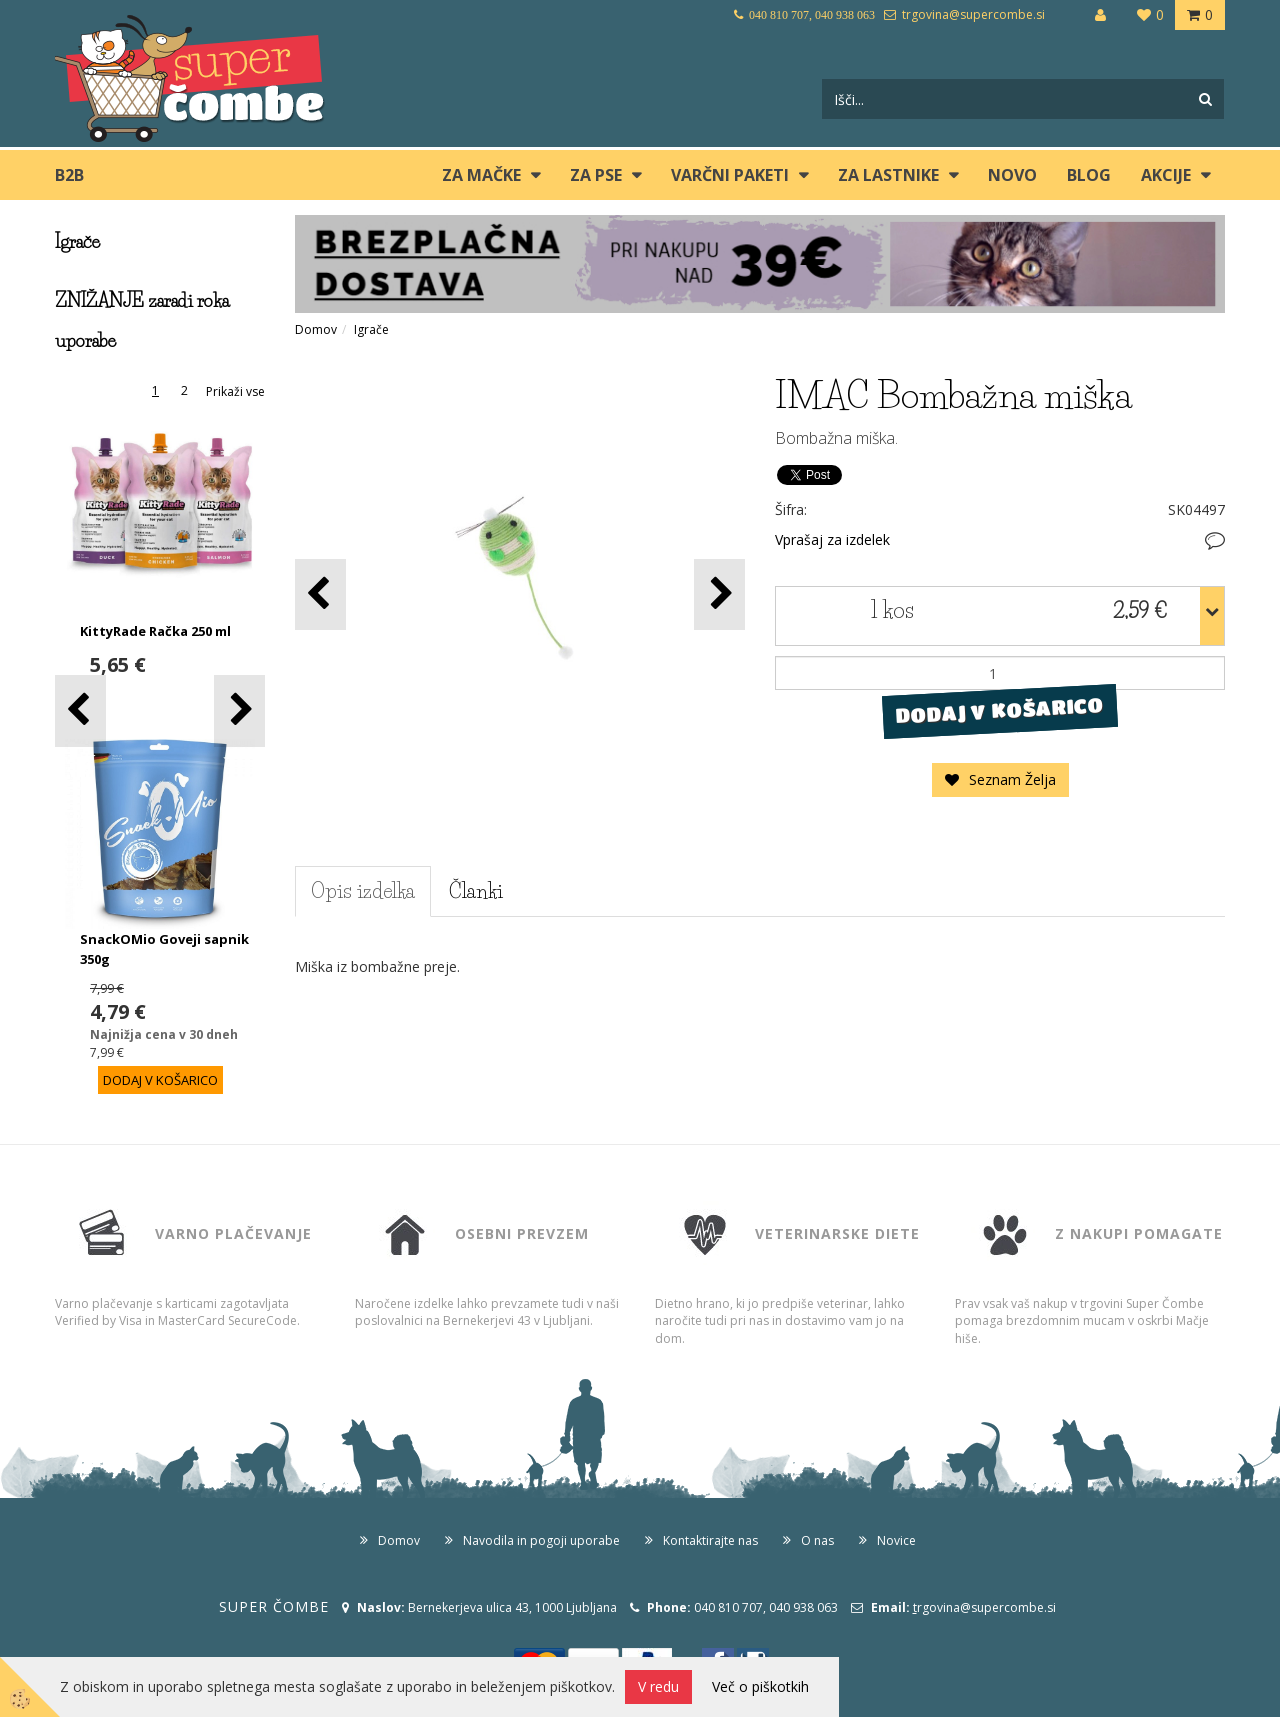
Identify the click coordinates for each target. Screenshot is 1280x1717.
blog (1089, 175)
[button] (239, 710)
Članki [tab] (476, 891)
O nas (817, 1540)
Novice (896, 1540)
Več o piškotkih (760, 1686)
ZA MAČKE (481, 175)
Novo (1012, 175)
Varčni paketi (730, 175)
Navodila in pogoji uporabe (541, 1540)
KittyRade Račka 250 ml (155, 631)
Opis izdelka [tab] (363, 891)
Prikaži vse (235, 391)
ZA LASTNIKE (888, 175)
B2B (69, 175)
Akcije (1166, 175)
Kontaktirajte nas (710, 1540)
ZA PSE (596, 175)
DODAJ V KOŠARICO (999, 711)
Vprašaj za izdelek (832, 539)
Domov (316, 329)
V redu (658, 1686)
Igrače (371, 329)
